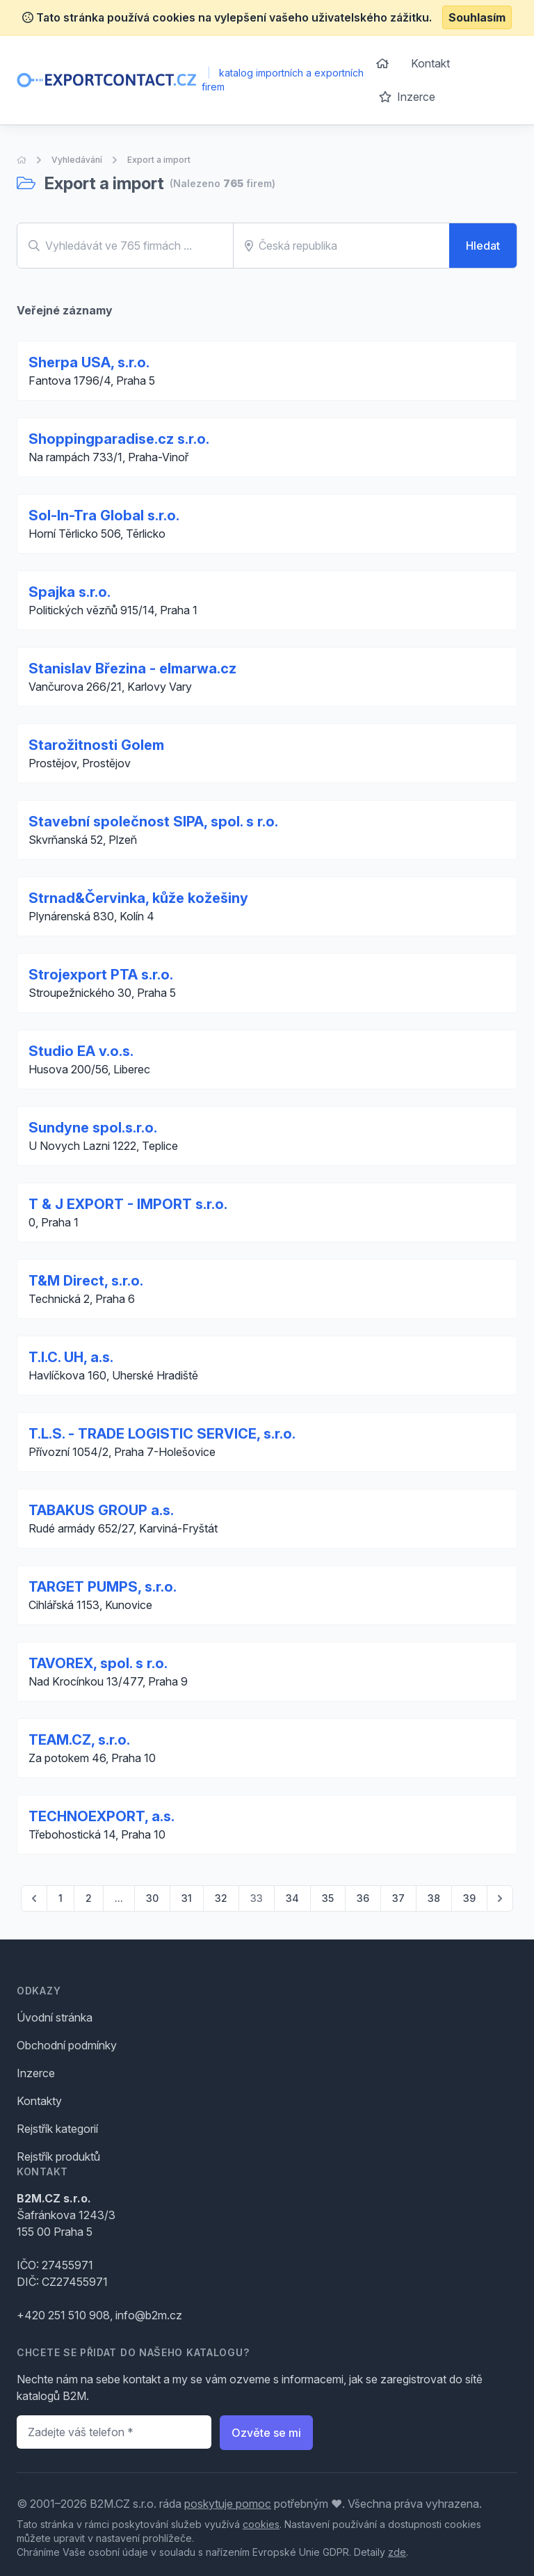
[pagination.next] (500, 1898)
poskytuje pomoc (227, 2504)
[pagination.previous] (34, 1898)
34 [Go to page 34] (292, 1898)
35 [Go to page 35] (328, 1898)
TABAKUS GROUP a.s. (101, 1510)
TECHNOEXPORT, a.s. (102, 1816)
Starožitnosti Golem (96, 745)
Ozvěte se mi (266, 2433)
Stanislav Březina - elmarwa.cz (132, 668)
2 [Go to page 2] (89, 1898)
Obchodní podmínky (67, 2045)
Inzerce (407, 97)
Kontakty (39, 2101)
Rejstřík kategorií (57, 2129)
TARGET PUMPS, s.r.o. (103, 1586)
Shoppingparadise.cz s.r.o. (119, 439)
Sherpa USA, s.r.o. (89, 362)
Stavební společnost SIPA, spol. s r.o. (153, 821)
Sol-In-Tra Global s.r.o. (104, 515)
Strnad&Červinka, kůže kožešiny (138, 898)
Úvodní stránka (54, 2017)
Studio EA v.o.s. (81, 1051)
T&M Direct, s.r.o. (86, 1280)
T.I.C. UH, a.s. (71, 1357)
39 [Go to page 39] (469, 1898)
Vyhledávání (76, 159)
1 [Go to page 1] (60, 1898)
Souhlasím (476, 17)
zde (397, 2552)
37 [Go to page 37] (398, 1898)
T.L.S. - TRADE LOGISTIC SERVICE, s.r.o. (162, 1433)
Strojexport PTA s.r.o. (101, 974)
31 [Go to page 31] (186, 1898)
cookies (261, 2524)
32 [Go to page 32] (221, 1898)
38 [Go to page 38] (434, 1898)
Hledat (483, 246)
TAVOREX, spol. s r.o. (98, 1663)
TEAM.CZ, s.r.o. (79, 1739)
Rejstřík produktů (58, 2156)
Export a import (159, 159)
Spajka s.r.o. (70, 592)
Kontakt (430, 63)
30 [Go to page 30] (152, 1898)
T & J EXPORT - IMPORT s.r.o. (128, 1204)
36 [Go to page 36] (363, 1898)
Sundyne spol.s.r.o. (93, 1127)
